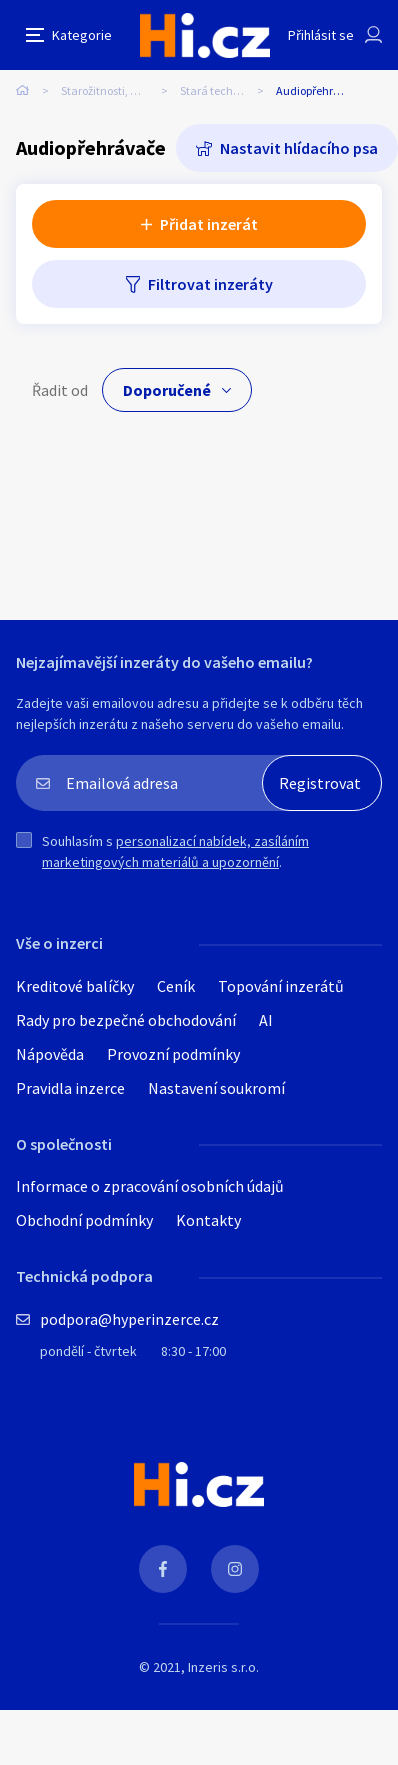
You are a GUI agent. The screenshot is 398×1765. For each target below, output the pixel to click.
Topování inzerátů (281, 986)
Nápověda (50, 1054)
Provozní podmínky (173, 1054)
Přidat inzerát (209, 224)
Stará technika (218, 90)
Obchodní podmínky (84, 1220)
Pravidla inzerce (70, 1088)
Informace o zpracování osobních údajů (150, 1186)
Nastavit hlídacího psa (299, 148)
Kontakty (208, 1220)
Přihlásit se (321, 35)
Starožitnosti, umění (112, 90)
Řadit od (60, 390)
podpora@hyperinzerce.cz (129, 1319)
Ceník (176, 986)
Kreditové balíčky (75, 986)
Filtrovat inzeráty (210, 284)
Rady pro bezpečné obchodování (126, 1020)
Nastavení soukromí (216, 1088)
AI (266, 1020)
